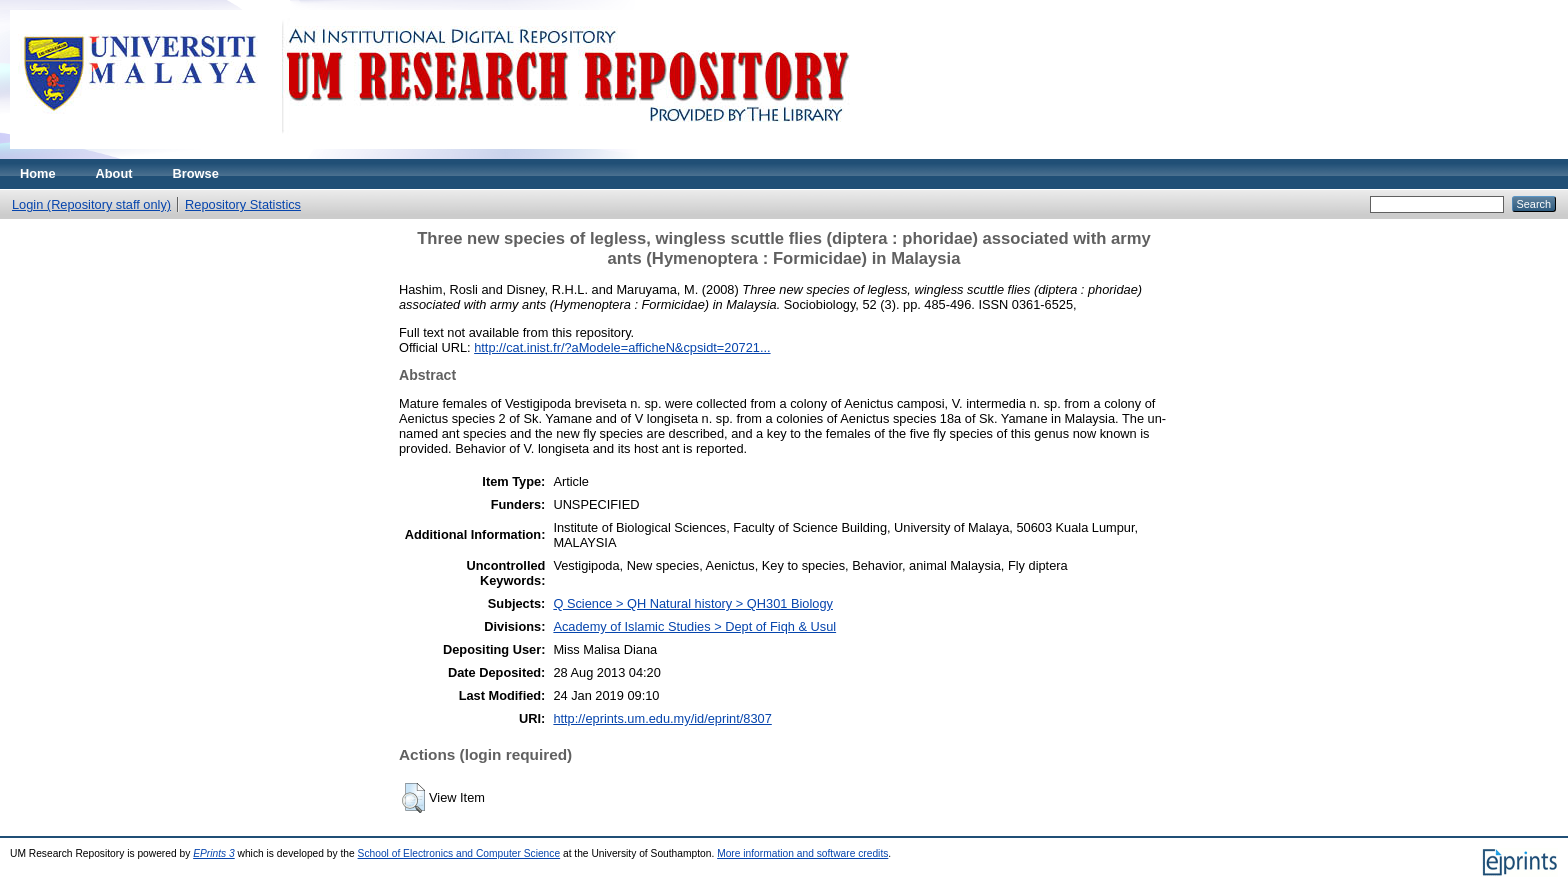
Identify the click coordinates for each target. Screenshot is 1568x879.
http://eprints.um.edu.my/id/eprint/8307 (662, 718)
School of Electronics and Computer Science (459, 853)
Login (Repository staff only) (91, 204)
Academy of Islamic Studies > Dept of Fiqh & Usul (694, 626)
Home (38, 173)
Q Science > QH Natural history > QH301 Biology (693, 603)
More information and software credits (802, 853)
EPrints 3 (214, 853)
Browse (196, 173)
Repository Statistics (243, 204)
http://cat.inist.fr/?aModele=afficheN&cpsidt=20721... (622, 347)
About (114, 173)
